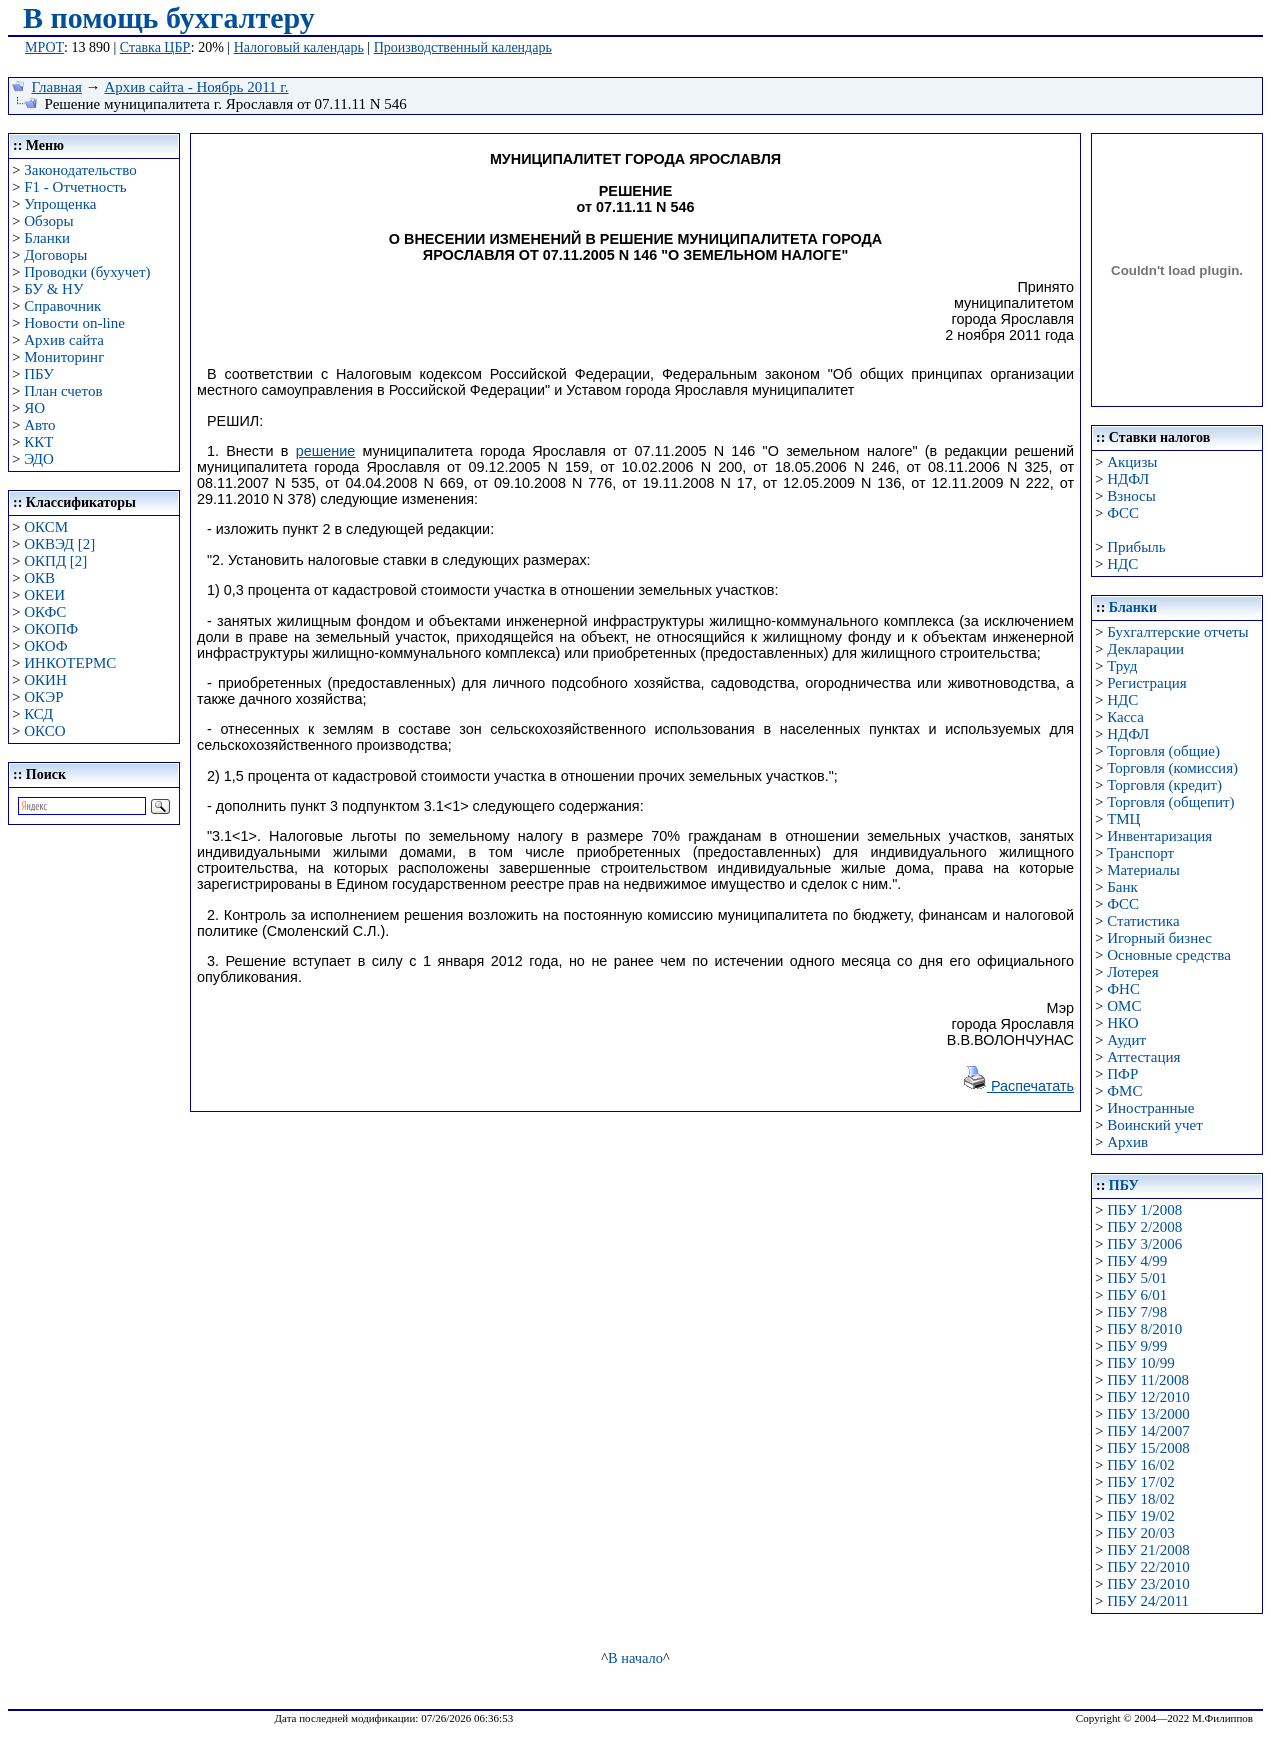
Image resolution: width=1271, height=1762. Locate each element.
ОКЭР (43, 697)
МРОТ (44, 47)
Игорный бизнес (1159, 938)
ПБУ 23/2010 (1148, 1584)
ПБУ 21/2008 (1148, 1550)
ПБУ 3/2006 (1144, 1244)
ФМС (1124, 1091)
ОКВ (39, 578)
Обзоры (48, 221)
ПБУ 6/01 (1137, 1295)
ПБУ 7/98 (1137, 1312)
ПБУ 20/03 (1140, 1533)
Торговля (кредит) (1164, 785)
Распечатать (1018, 1086)
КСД (38, 714)
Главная (57, 87)
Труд (1122, 666)
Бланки (47, 238)
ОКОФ (45, 646)
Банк (1122, 887)
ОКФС (45, 612)
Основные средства (1169, 955)
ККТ (38, 442)
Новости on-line (74, 323)
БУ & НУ (53, 289)
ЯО (34, 408)
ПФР (1122, 1074)
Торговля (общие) (1163, 751)
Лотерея (1132, 972)
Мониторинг (64, 357)
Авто (39, 425)
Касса (1125, 717)
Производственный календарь (463, 47)
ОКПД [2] (55, 561)
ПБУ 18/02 (1140, 1499)
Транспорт (1140, 853)
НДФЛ (1128, 479)
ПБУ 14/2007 (1148, 1431)
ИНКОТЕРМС (70, 663)
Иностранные (1150, 1108)
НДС (1122, 564)
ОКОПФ (51, 629)
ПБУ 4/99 (1137, 1261)
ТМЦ (1123, 819)
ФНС (1123, 989)
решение (326, 451)
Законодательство (80, 170)
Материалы (1143, 870)
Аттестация (1143, 1057)
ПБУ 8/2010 (1144, 1329)
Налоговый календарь (299, 47)
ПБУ (39, 374)
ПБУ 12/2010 (1148, 1397)
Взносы (1131, 496)
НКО (1122, 1023)
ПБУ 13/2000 (1148, 1414)
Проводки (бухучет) (87, 272)
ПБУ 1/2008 (1144, 1210)
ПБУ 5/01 (1137, 1278)
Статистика (1143, 921)
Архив (1127, 1142)
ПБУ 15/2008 (1148, 1448)
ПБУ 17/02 (1140, 1482)
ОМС (1124, 1006)
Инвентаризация (1159, 836)
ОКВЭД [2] (59, 544)
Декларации (1145, 649)
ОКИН (45, 680)
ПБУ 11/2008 (1148, 1380)
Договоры (55, 255)
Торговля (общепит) (1170, 802)
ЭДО (39, 459)
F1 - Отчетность (75, 187)
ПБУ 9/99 (1137, 1346)
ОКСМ (46, 527)
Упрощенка (60, 204)
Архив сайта (64, 340)
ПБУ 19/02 (1140, 1516)
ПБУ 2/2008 (1144, 1227)
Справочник (62, 306)
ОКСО (44, 731)
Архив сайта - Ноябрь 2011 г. (196, 87)
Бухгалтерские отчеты (1177, 632)
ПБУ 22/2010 (1148, 1567)
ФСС (1123, 513)
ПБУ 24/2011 (1148, 1601)
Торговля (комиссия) (1172, 768)
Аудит (1126, 1040)
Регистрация (1147, 683)
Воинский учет (1155, 1125)
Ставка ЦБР (155, 47)
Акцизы (1132, 462)
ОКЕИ (44, 595)
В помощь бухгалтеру (169, 17)
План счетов (63, 391)
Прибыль (1136, 547)
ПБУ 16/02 (1140, 1465)
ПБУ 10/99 (1140, 1363)
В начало (635, 1658)
